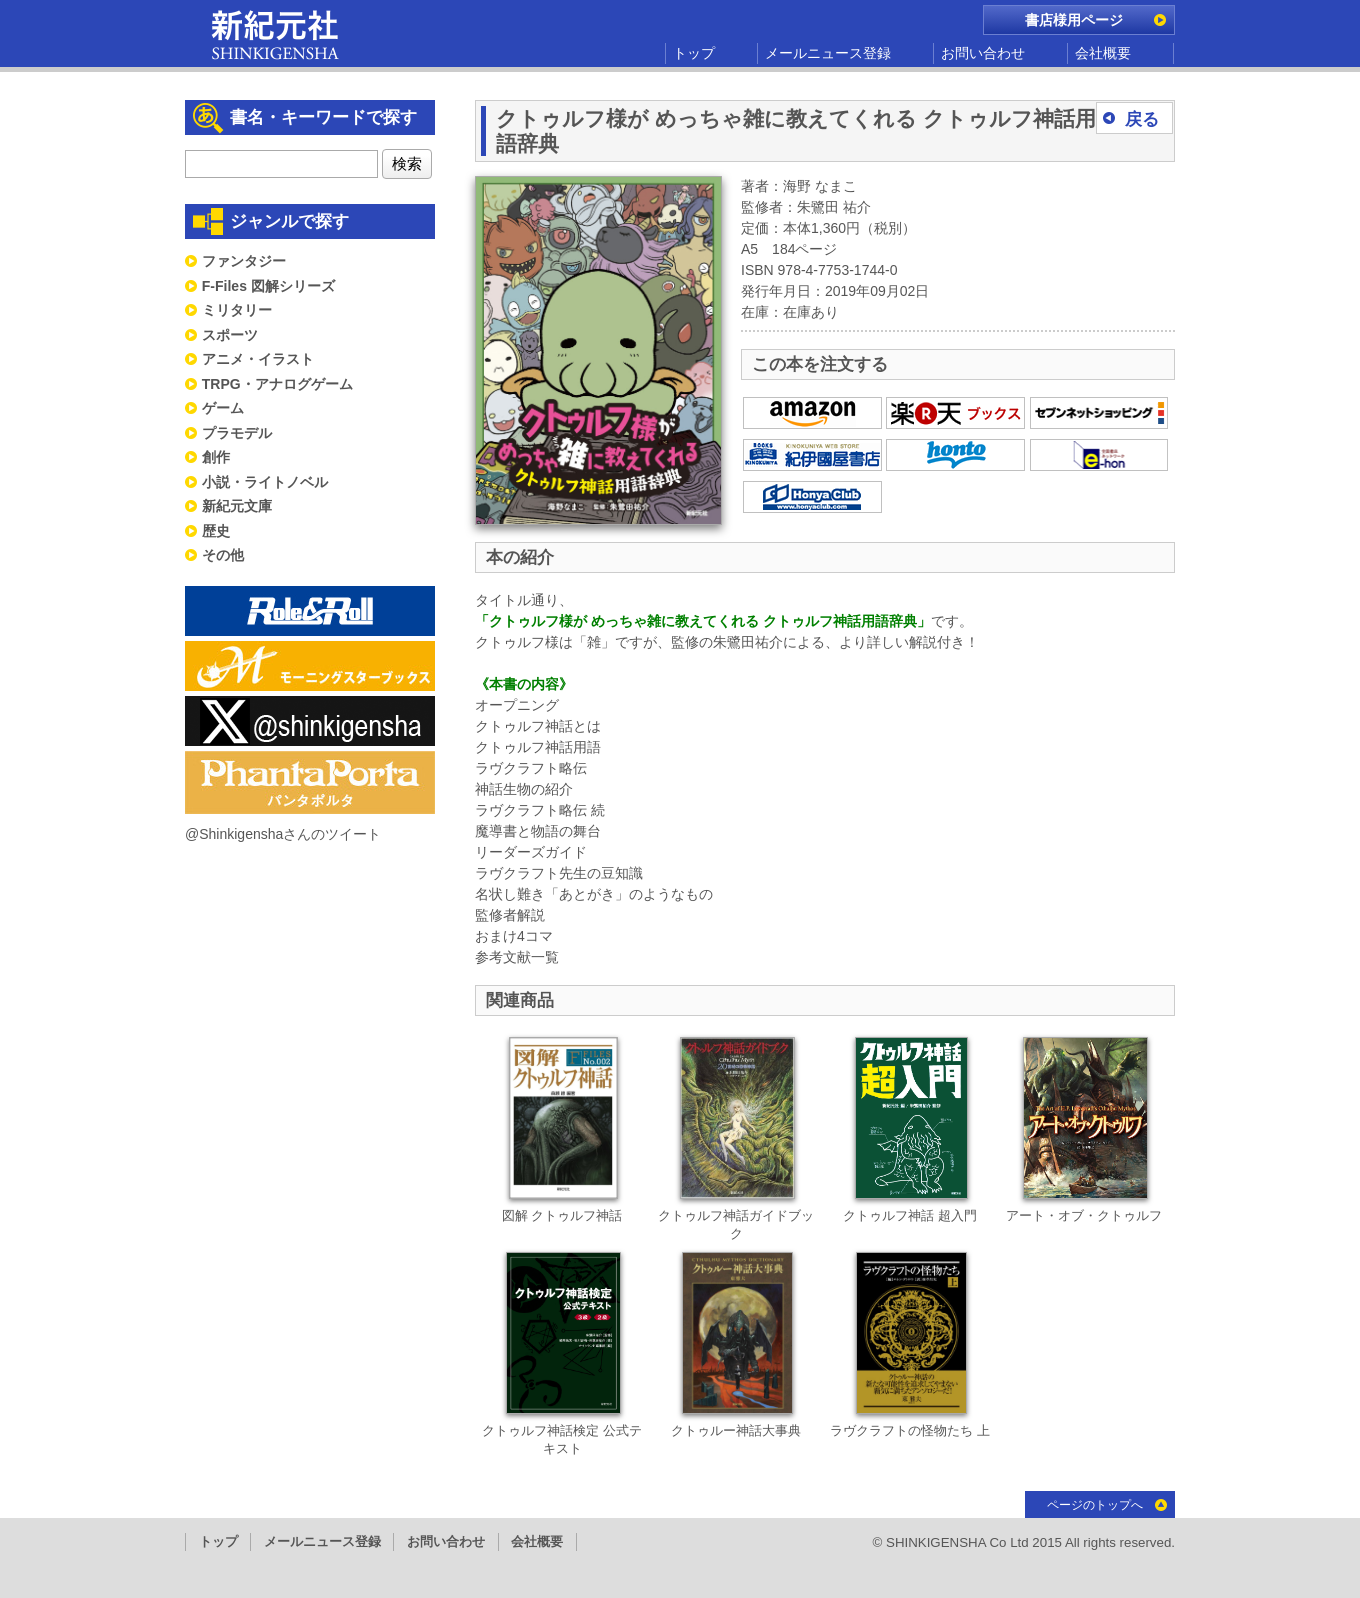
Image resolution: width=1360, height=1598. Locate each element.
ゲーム (223, 408)
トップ (694, 53)
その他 (223, 555)
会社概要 (1103, 53)
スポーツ (230, 335)
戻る (1142, 119)
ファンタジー (244, 261)
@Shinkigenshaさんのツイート (283, 834)
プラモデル (237, 433)
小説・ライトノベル (265, 482)
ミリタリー (237, 310)
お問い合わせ (983, 53)
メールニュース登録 (828, 53)
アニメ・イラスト (258, 359)
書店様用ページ (1074, 20)
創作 (216, 457)
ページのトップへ (1095, 1505)
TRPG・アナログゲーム (277, 384)
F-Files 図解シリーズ (268, 286)
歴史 (216, 531)
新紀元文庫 (237, 506)
